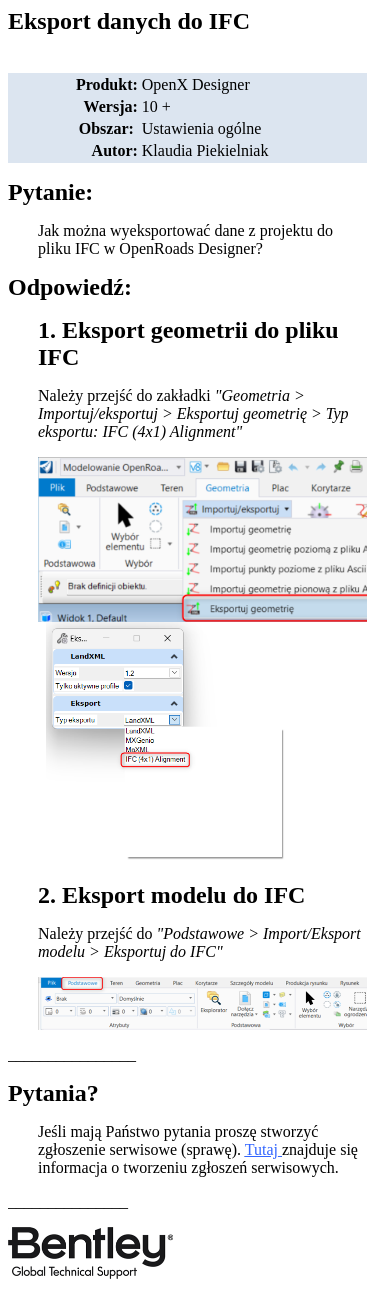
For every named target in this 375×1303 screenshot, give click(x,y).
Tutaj (261, 1149)
